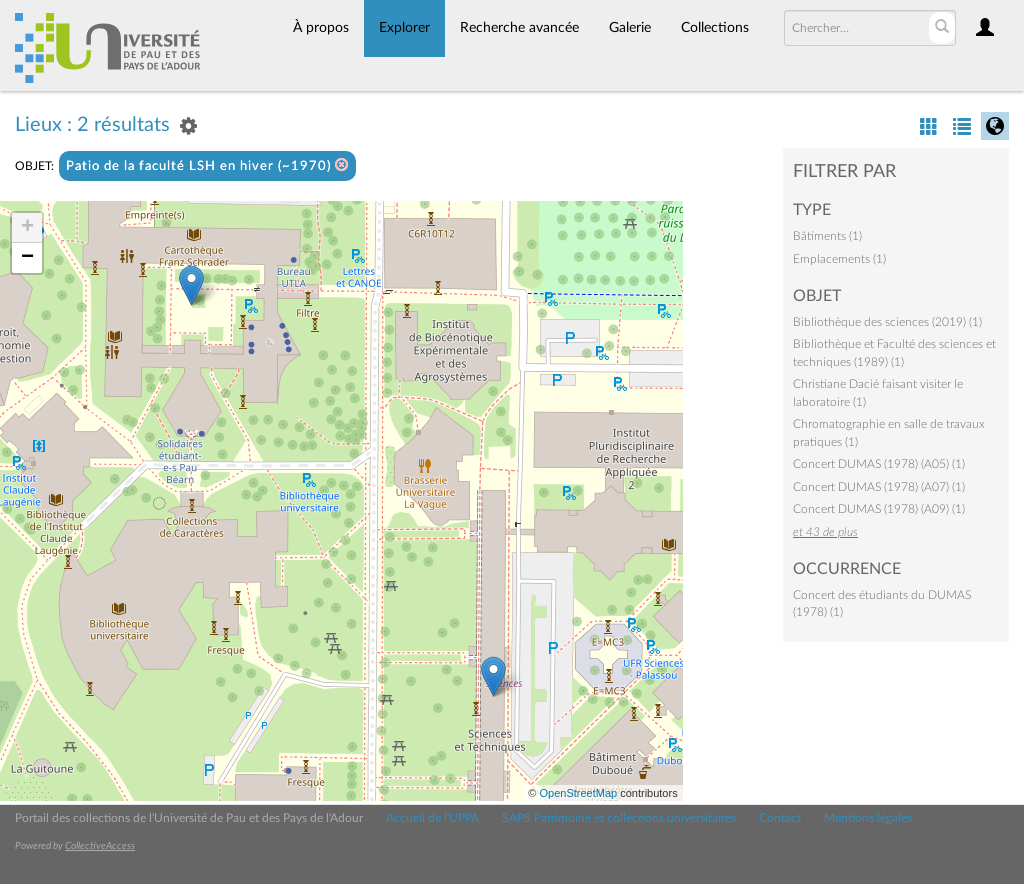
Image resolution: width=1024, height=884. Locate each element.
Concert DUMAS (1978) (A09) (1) (879, 509)
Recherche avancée (519, 28)
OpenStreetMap (578, 793)
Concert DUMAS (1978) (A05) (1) (879, 464)
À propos (321, 28)
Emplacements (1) (839, 259)
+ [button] (27, 228)
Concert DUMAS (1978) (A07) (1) (879, 487)
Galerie (630, 28)
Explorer (404, 28)
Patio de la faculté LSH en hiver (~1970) (207, 165)
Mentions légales (868, 818)
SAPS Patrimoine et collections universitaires (619, 818)
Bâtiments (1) (827, 236)
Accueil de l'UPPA (432, 818)
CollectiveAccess (100, 846)
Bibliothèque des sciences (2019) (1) (887, 322)
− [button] (27, 258)
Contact (780, 818)
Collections (715, 28)
